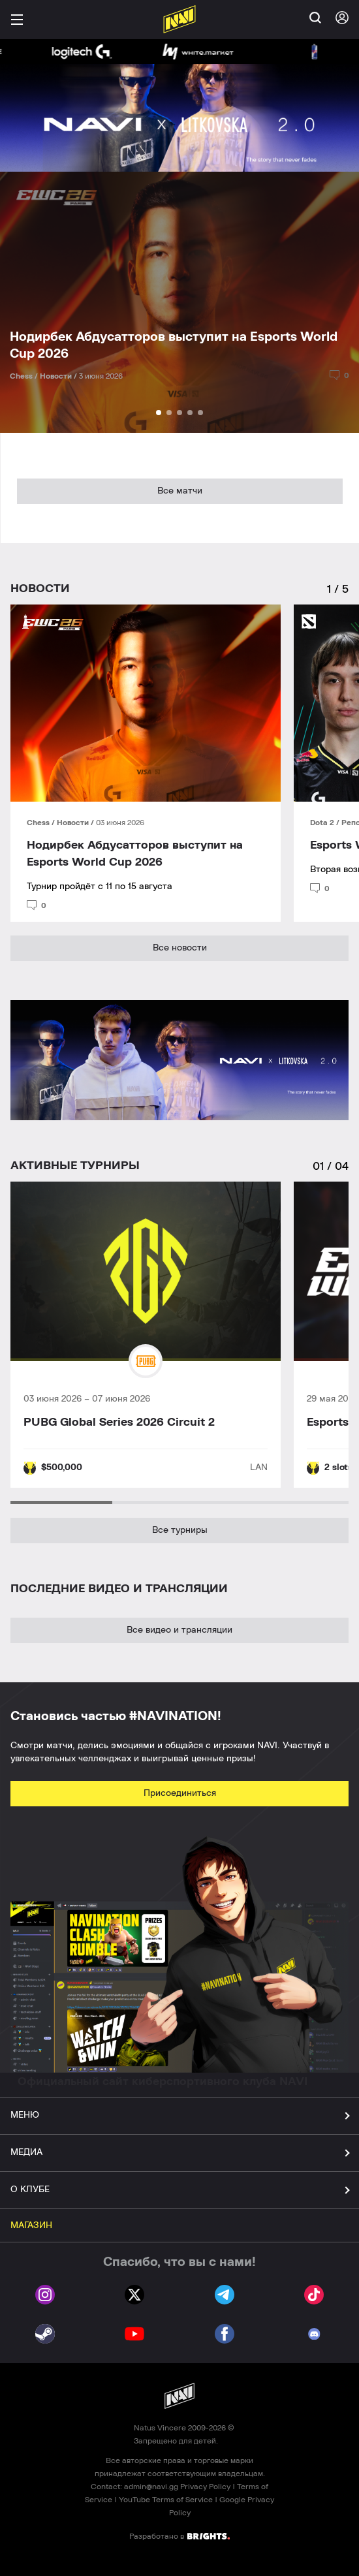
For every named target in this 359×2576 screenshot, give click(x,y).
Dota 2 (323, 822)
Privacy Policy (205, 2486)
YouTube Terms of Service (166, 2500)
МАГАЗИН (31, 2225)
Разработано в (179, 2535)
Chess (39, 822)
